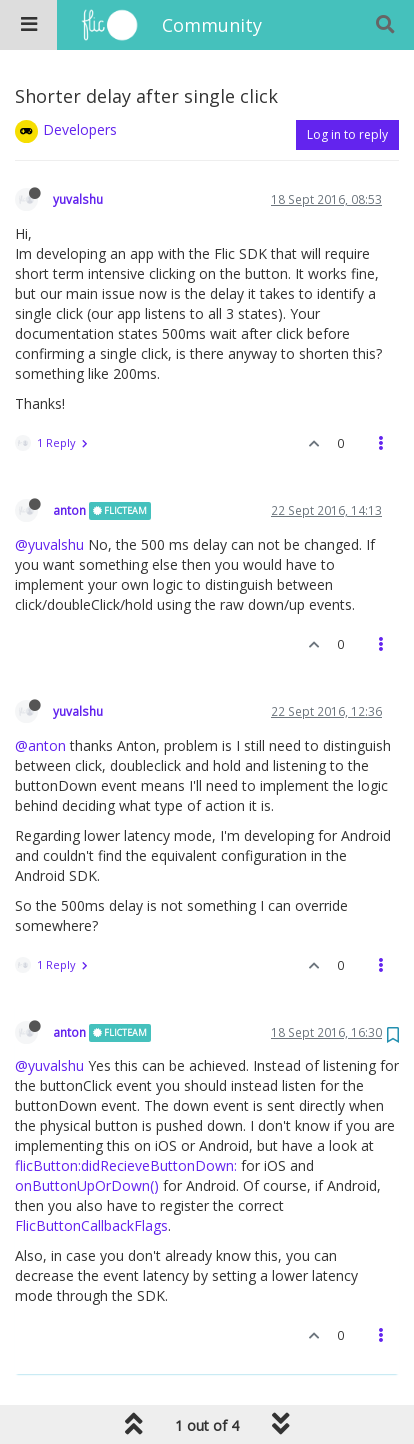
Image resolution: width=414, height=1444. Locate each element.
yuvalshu (78, 199)
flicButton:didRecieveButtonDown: (126, 1165)
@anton (40, 745)
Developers (80, 129)
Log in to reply (347, 134)
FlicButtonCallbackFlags (91, 1225)
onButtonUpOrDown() (87, 1185)
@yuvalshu (49, 544)
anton (69, 510)
